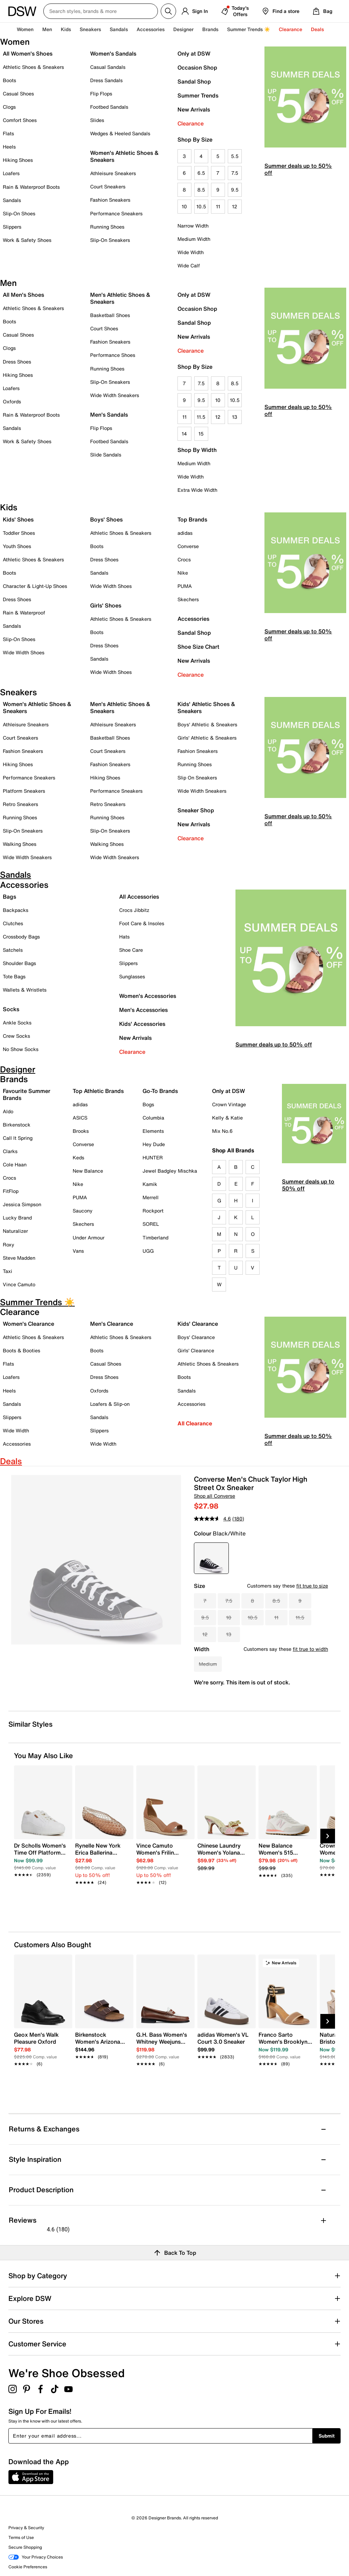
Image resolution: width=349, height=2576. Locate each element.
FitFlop (11, 1191)
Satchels (13, 950)
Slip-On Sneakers (110, 240)
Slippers (12, 226)
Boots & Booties (21, 1350)
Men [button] (47, 29)
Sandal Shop (194, 81)
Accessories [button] (151, 29)
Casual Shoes (18, 93)
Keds (78, 1157)
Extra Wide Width (197, 490)
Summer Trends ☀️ (248, 29)
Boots (9, 80)
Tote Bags (14, 976)
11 (218, 206)
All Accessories (139, 896)
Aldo (8, 1111)
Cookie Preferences (27, 2567)
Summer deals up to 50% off (298, 169)
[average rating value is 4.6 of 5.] (213, 1518)
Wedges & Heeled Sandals (120, 133)
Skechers (188, 599)
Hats (124, 936)
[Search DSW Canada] (100, 11)
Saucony (83, 1210)
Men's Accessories (143, 1010)
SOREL (151, 1224)
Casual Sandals (107, 67)
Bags (9, 896)
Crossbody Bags (21, 936)
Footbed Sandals (109, 106)
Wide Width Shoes (23, 652)
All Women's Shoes (27, 53)
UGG (148, 1250)
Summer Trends (197, 95)
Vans (78, 1250)
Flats (8, 133)
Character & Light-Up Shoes (35, 586)
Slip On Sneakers (197, 777)
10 (184, 206)
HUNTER (153, 1157)
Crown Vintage (229, 1104)
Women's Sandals (113, 53)
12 (234, 206)
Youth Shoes (17, 546)
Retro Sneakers (20, 804)
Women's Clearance (28, 1323)
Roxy (8, 1244)
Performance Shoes (112, 355)
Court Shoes (104, 328)
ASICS (80, 1117)
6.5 (201, 173)
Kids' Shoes (18, 519)
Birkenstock (16, 1124)
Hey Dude (154, 1144)
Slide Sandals (105, 454)
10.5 (201, 206)
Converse (188, 546)
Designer (183, 29)
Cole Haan (15, 1164)
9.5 (235, 189)
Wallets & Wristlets (24, 989)
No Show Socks (20, 1049)
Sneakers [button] (90, 29)
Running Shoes (107, 226)
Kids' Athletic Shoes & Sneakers (206, 707)
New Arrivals (193, 109)
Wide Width (190, 252)
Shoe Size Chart (198, 646)
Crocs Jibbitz (134, 910)
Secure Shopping (25, 2547)
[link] (41, 1856)
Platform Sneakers (24, 790)
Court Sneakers (107, 186)
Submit (327, 2435)
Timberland (155, 1237)
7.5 (234, 173)
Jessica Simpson (22, 1204)
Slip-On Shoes (19, 213)
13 (234, 416)
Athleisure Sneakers (113, 173)
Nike (182, 572)
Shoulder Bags (19, 963)
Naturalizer (15, 1231)
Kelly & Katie (227, 1117)
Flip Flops (101, 93)
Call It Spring (17, 1138)
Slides (97, 120)
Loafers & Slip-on (110, 1404)
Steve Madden (19, 1257)
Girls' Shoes (105, 605)
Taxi (7, 1271)
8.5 (201, 189)
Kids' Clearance (197, 1323)
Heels (9, 146)
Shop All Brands (233, 1150)
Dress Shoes (17, 361)
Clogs (9, 106)
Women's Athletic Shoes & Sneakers (124, 156)
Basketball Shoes (110, 315)
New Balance (88, 1170)
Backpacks (15, 910)
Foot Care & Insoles (141, 923)
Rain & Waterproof (24, 612)
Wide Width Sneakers (114, 395)
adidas (184, 533)
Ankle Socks (17, 1022)
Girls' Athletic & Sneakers (207, 737)
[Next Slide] (327, 1836)
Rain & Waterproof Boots (31, 186)
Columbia (153, 1117)
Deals (317, 29)
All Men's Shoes (23, 294)
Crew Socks (16, 1035)
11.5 (201, 416)
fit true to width (310, 1649)
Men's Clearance (111, 1323)
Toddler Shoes (19, 533)
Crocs (184, 559)
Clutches (13, 923)
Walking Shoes (19, 844)
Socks (11, 1009)
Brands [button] (210, 29)
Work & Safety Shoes (27, 240)
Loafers (11, 173)
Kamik (150, 1184)
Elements (153, 1131)
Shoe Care (131, 950)
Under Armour (88, 1237)
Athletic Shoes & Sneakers (33, 67)
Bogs (148, 1104)
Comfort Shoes (20, 120)
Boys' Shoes (106, 519)
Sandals (119, 29)
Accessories (193, 618)
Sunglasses (132, 976)
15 (201, 433)
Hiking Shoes (18, 160)
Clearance (190, 123)
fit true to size (312, 1585)
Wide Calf (188, 265)
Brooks (81, 1131)
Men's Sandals (109, 414)
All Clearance (194, 1423)
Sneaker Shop (195, 810)
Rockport (153, 1210)
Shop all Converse (214, 1495)
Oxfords (12, 401)
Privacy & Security (26, 2528)
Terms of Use (21, 2537)
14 (184, 433)
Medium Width (193, 239)
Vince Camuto (19, 1284)
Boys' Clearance (196, 1337)
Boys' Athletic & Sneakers (207, 724)
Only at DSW (193, 53)
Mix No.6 (222, 1131)
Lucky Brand (17, 1217)
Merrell (151, 1197)
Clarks (10, 1151)
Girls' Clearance (195, 1350)
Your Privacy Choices (35, 2557)
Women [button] (25, 29)
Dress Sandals (106, 80)
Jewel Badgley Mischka (170, 1170)
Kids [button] (66, 29)
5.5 (235, 156)
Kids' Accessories (142, 1024)
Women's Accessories (147, 996)
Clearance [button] (290, 29)
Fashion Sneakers (110, 199)
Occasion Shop (197, 67)
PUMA (184, 586)
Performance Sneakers (116, 213)
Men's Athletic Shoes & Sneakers (120, 298)
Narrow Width (193, 225)
